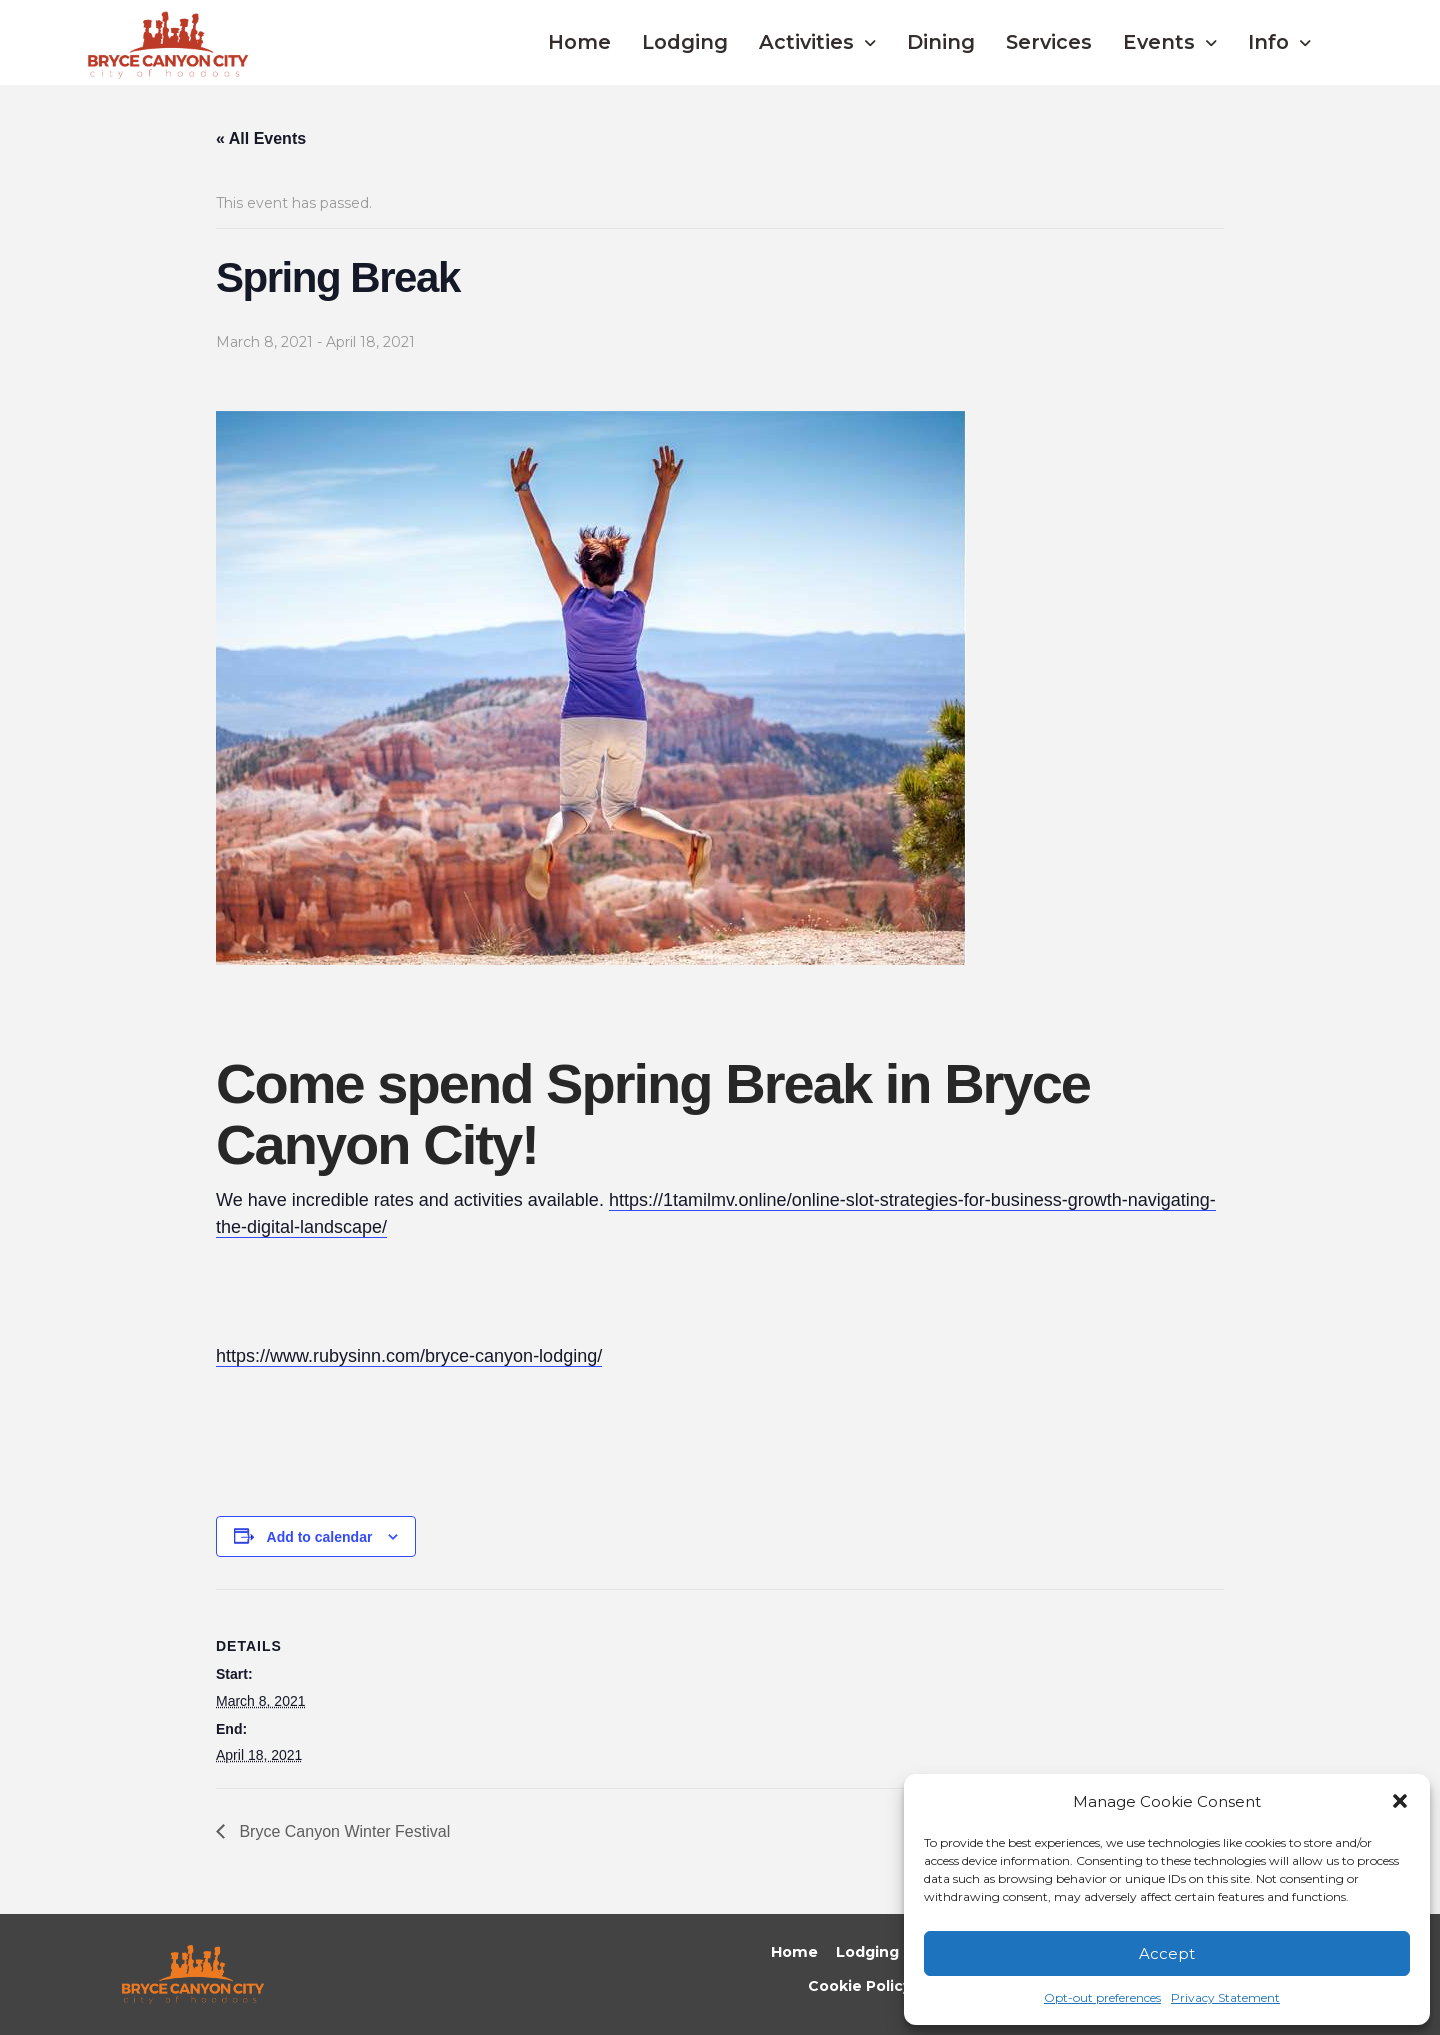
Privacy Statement (1225, 1997)
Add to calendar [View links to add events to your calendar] (320, 1537)
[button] (1400, 1801)
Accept (1167, 1953)
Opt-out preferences (1102, 1997)
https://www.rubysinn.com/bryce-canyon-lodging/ (409, 1356)
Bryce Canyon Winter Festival (342, 1831)
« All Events (261, 138)
